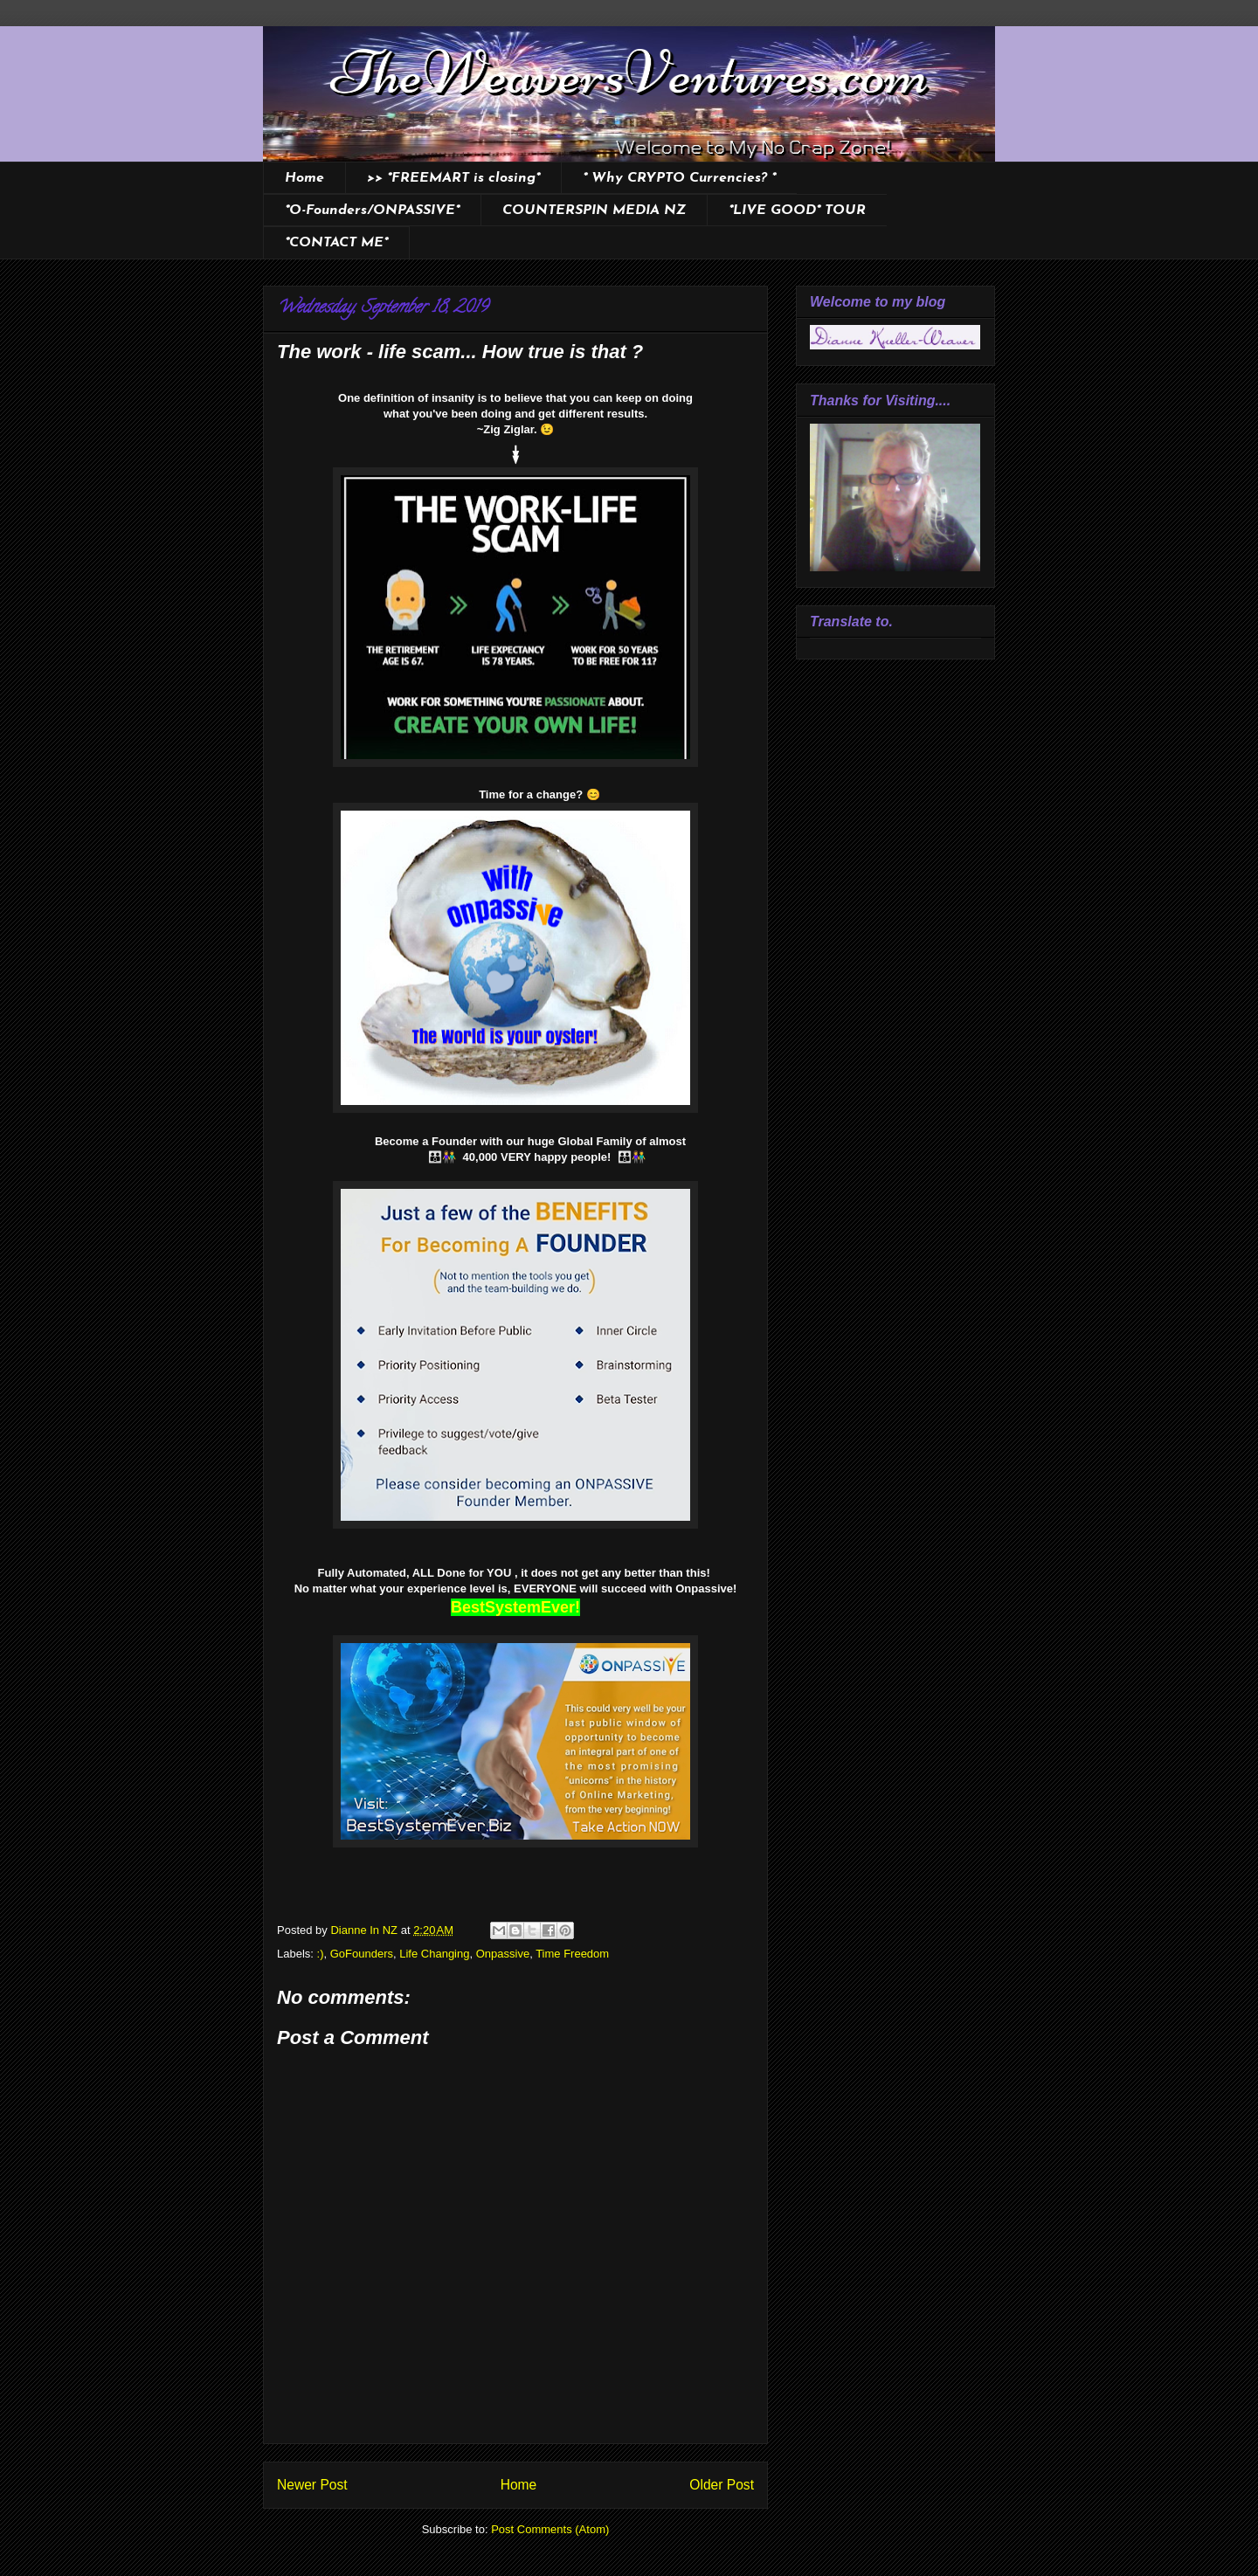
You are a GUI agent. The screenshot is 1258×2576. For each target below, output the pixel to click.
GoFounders (361, 1953)
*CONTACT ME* (336, 243)
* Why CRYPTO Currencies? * (679, 178)
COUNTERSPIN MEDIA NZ (594, 211)
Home (304, 178)
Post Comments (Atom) (550, 2529)
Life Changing (434, 1953)
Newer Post (312, 2484)
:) (320, 1953)
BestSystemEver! (515, 1607)
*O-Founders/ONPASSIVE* (372, 211)
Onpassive (502, 1953)
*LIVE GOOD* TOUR (797, 211)
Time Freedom (572, 1953)
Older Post (721, 2484)
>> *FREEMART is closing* (453, 178)
